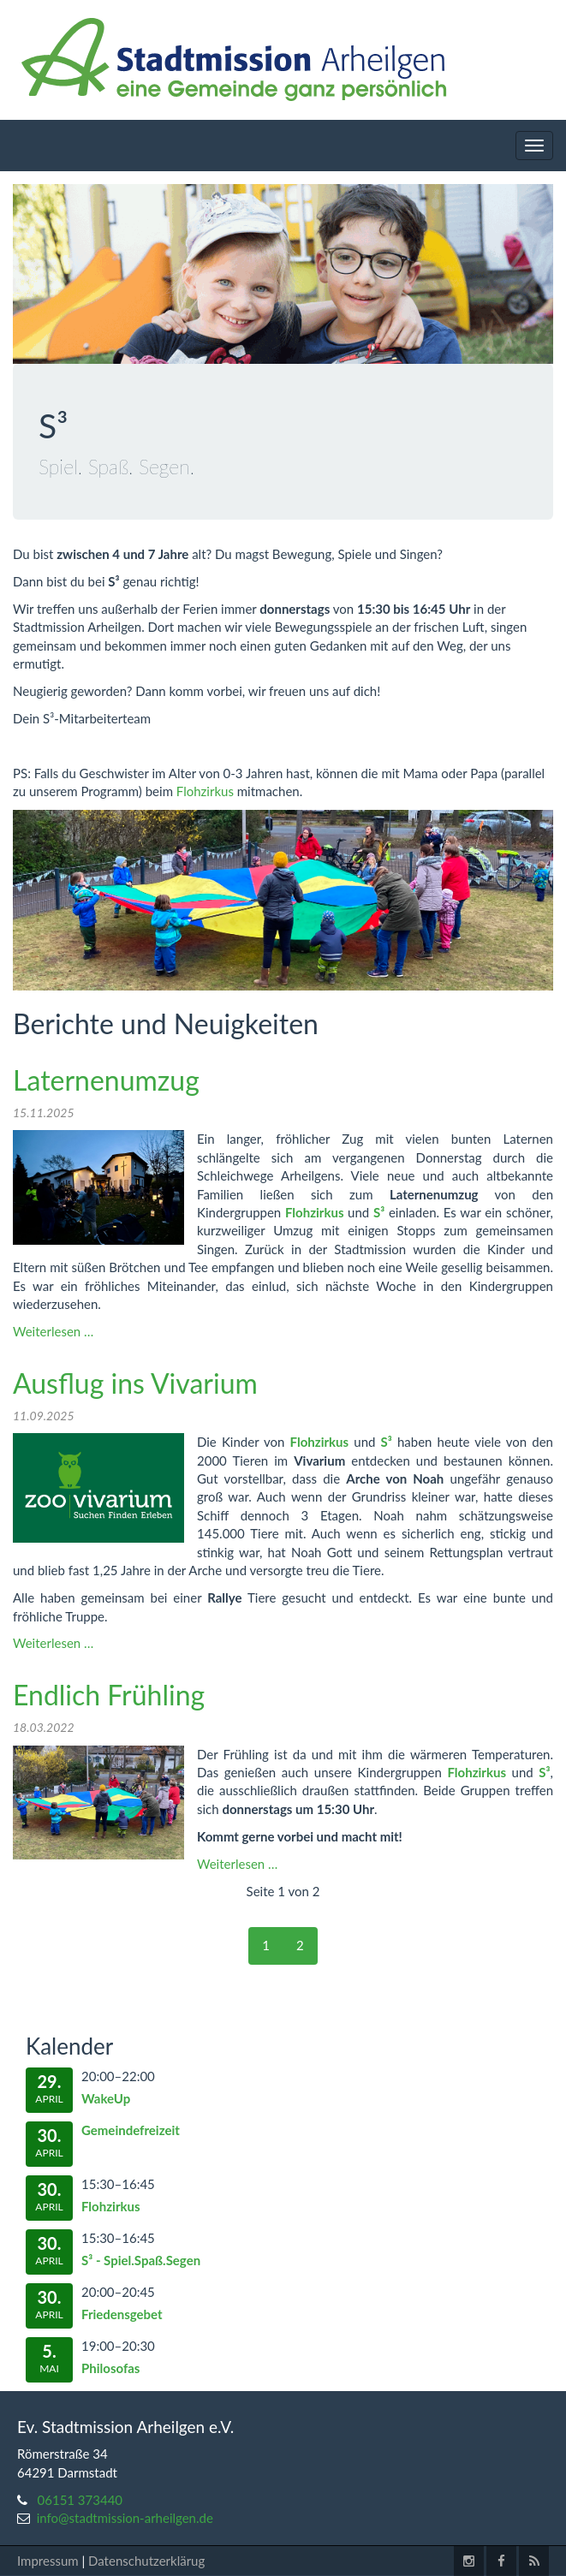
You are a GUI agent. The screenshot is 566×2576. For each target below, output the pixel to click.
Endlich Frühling (109, 1694)
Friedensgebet (122, 2314)
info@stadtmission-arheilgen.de (125, 2517)
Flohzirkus (205, 791)
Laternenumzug (106, 1080)
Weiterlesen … (53, 1331)
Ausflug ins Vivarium (135, 1383)
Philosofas (110, 2368)
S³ (378, 1212)
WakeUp (105, 2098)
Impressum (48, 2560)
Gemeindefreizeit (130, 2130)
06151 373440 (80, 2500)
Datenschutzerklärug (146, 2560)
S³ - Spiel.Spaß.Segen (140, 2260)
